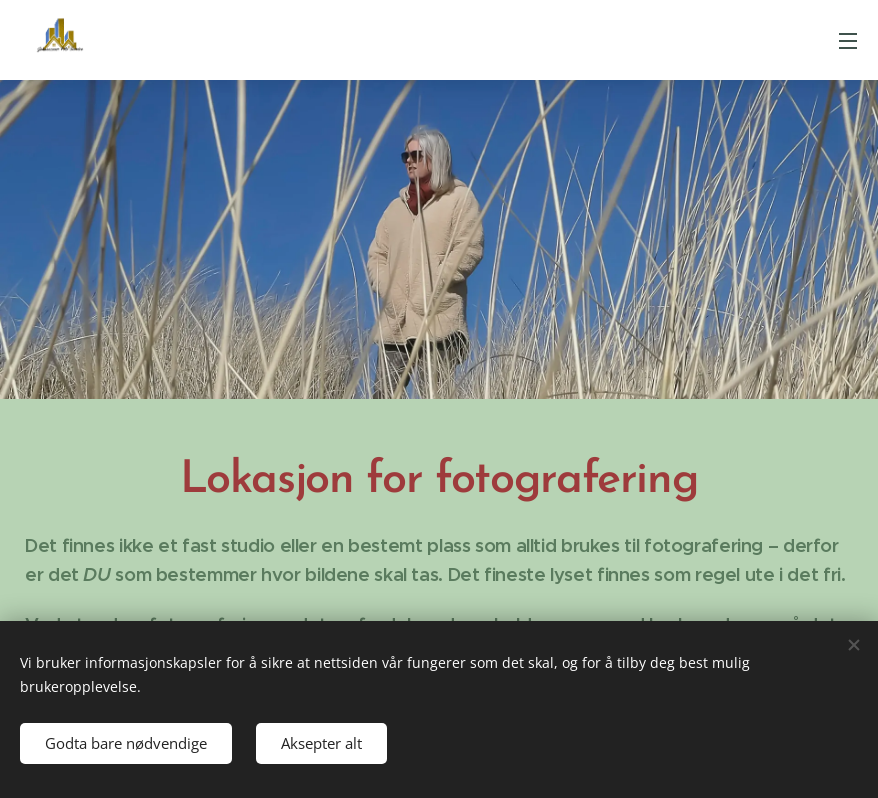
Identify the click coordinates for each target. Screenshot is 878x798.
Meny (848, 41)
